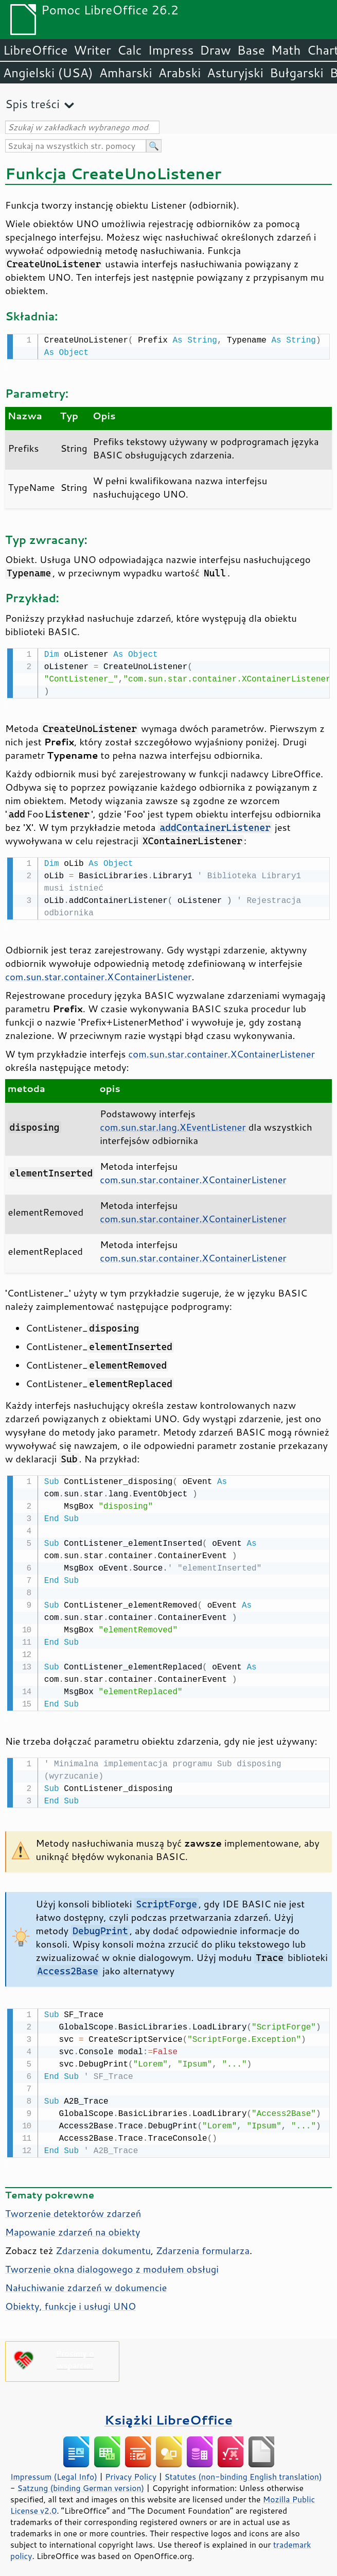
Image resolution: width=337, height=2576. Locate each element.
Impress (171, 50)
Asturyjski (235, 72)
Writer (92, 50)
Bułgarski (297, 72)
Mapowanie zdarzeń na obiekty (72, 2225)
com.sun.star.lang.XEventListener (172, 1124)
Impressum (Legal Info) (53, 2470)
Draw (215, 50)
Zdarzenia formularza (203, 2244)
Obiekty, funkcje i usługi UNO (70, 2300)
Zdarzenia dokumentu (103, 2244)
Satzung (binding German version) (81, 2481)
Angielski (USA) (48, 72)
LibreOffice (35, 50)
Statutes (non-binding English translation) (243, 2470)
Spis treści (32, 104)
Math (286, 50)
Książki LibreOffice (168, 2413)
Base (251, 50)
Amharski (125, 72)
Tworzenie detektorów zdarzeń (73, 2207)
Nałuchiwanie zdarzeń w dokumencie (86, 2281)
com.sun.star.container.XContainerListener (98, 973)
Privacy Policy (130, 2470)
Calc (129, 50)
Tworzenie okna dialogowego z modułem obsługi (112, 2263)
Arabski (179, 72)
